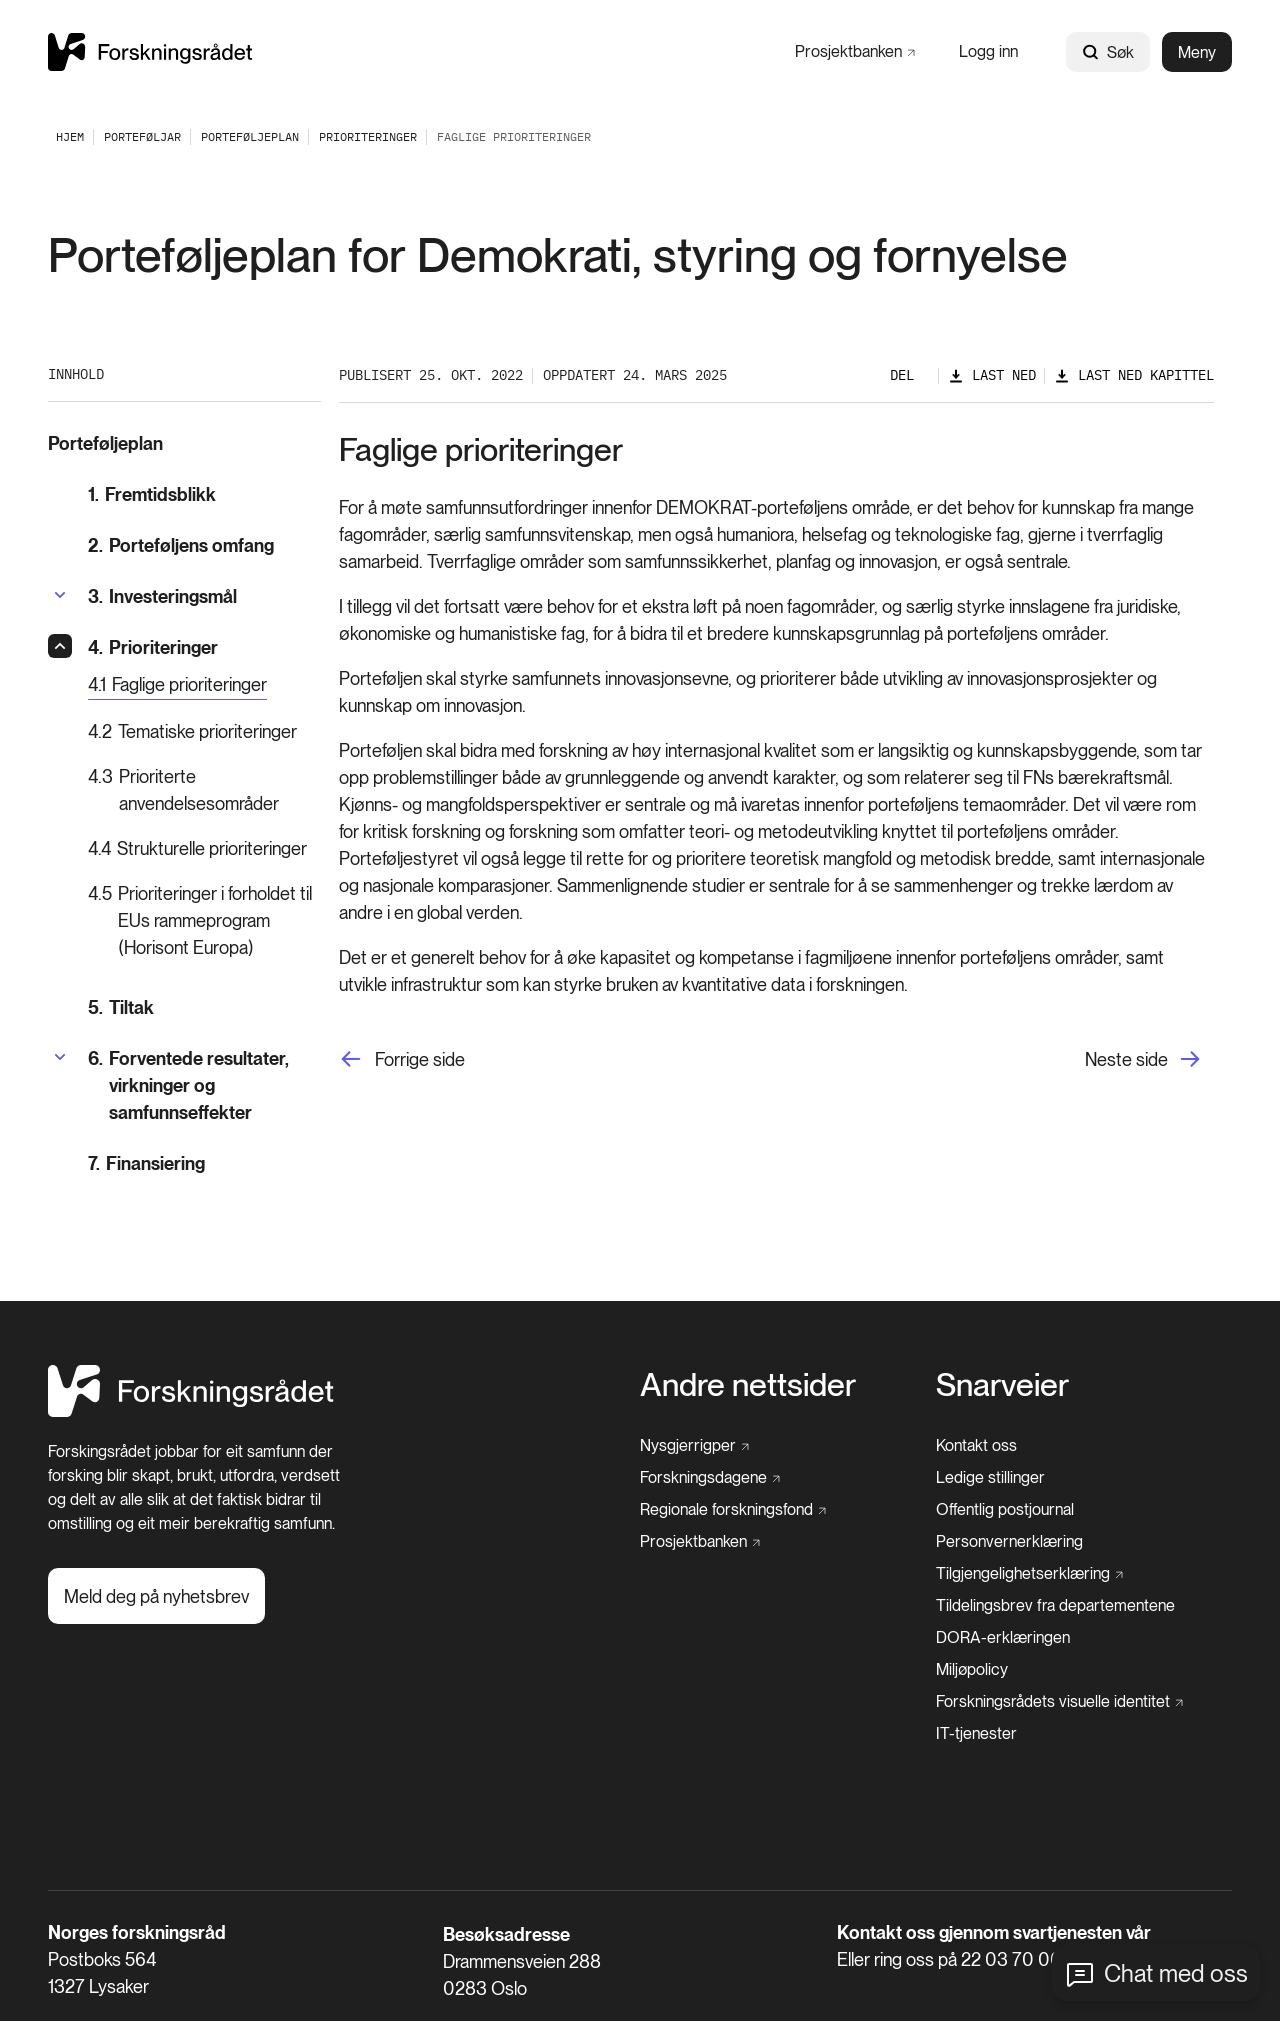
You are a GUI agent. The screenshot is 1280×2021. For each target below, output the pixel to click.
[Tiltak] (204, 1007)
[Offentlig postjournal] (1005, 1510)
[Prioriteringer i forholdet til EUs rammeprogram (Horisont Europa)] (204, 920)
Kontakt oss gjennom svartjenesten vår (994, 1932)
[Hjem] (191, 1411)
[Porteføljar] (142, 136)
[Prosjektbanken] (855, 51)
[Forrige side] (402, 1059)
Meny (1197, 52)
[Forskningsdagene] (710, 1478)
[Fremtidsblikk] (204, 494)
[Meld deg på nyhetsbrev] (156, 1596)
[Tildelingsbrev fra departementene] (1055, 1606)
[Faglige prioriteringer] (177, 685)
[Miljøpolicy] (972, 1670)
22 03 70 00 (1011, 1959)
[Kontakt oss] (976, 1446)
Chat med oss (1176, 1973)
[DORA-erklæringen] (1003, 1638)
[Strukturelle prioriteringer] (204, 848)
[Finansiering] (204, 1163)
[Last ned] (992, 375)
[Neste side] (1149, 1059)
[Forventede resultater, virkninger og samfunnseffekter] (204, 1085)
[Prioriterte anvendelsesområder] (204, 790)
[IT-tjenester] (976, 1734)
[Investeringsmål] (162, 596)
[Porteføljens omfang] (204, 545)
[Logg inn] (988, 51)
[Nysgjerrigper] (694, 1446)
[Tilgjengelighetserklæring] (1029, 1574)
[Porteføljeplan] (250, 136)
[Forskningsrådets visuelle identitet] (1059, 1702)
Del (902, 375)
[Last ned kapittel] (1134, 375)
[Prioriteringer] (368, 136)
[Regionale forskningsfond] (733, 1510)
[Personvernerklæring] (1009, 1542)
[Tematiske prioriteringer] (204, 731)
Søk (1108, 52)
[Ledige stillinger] (990, 1478)
